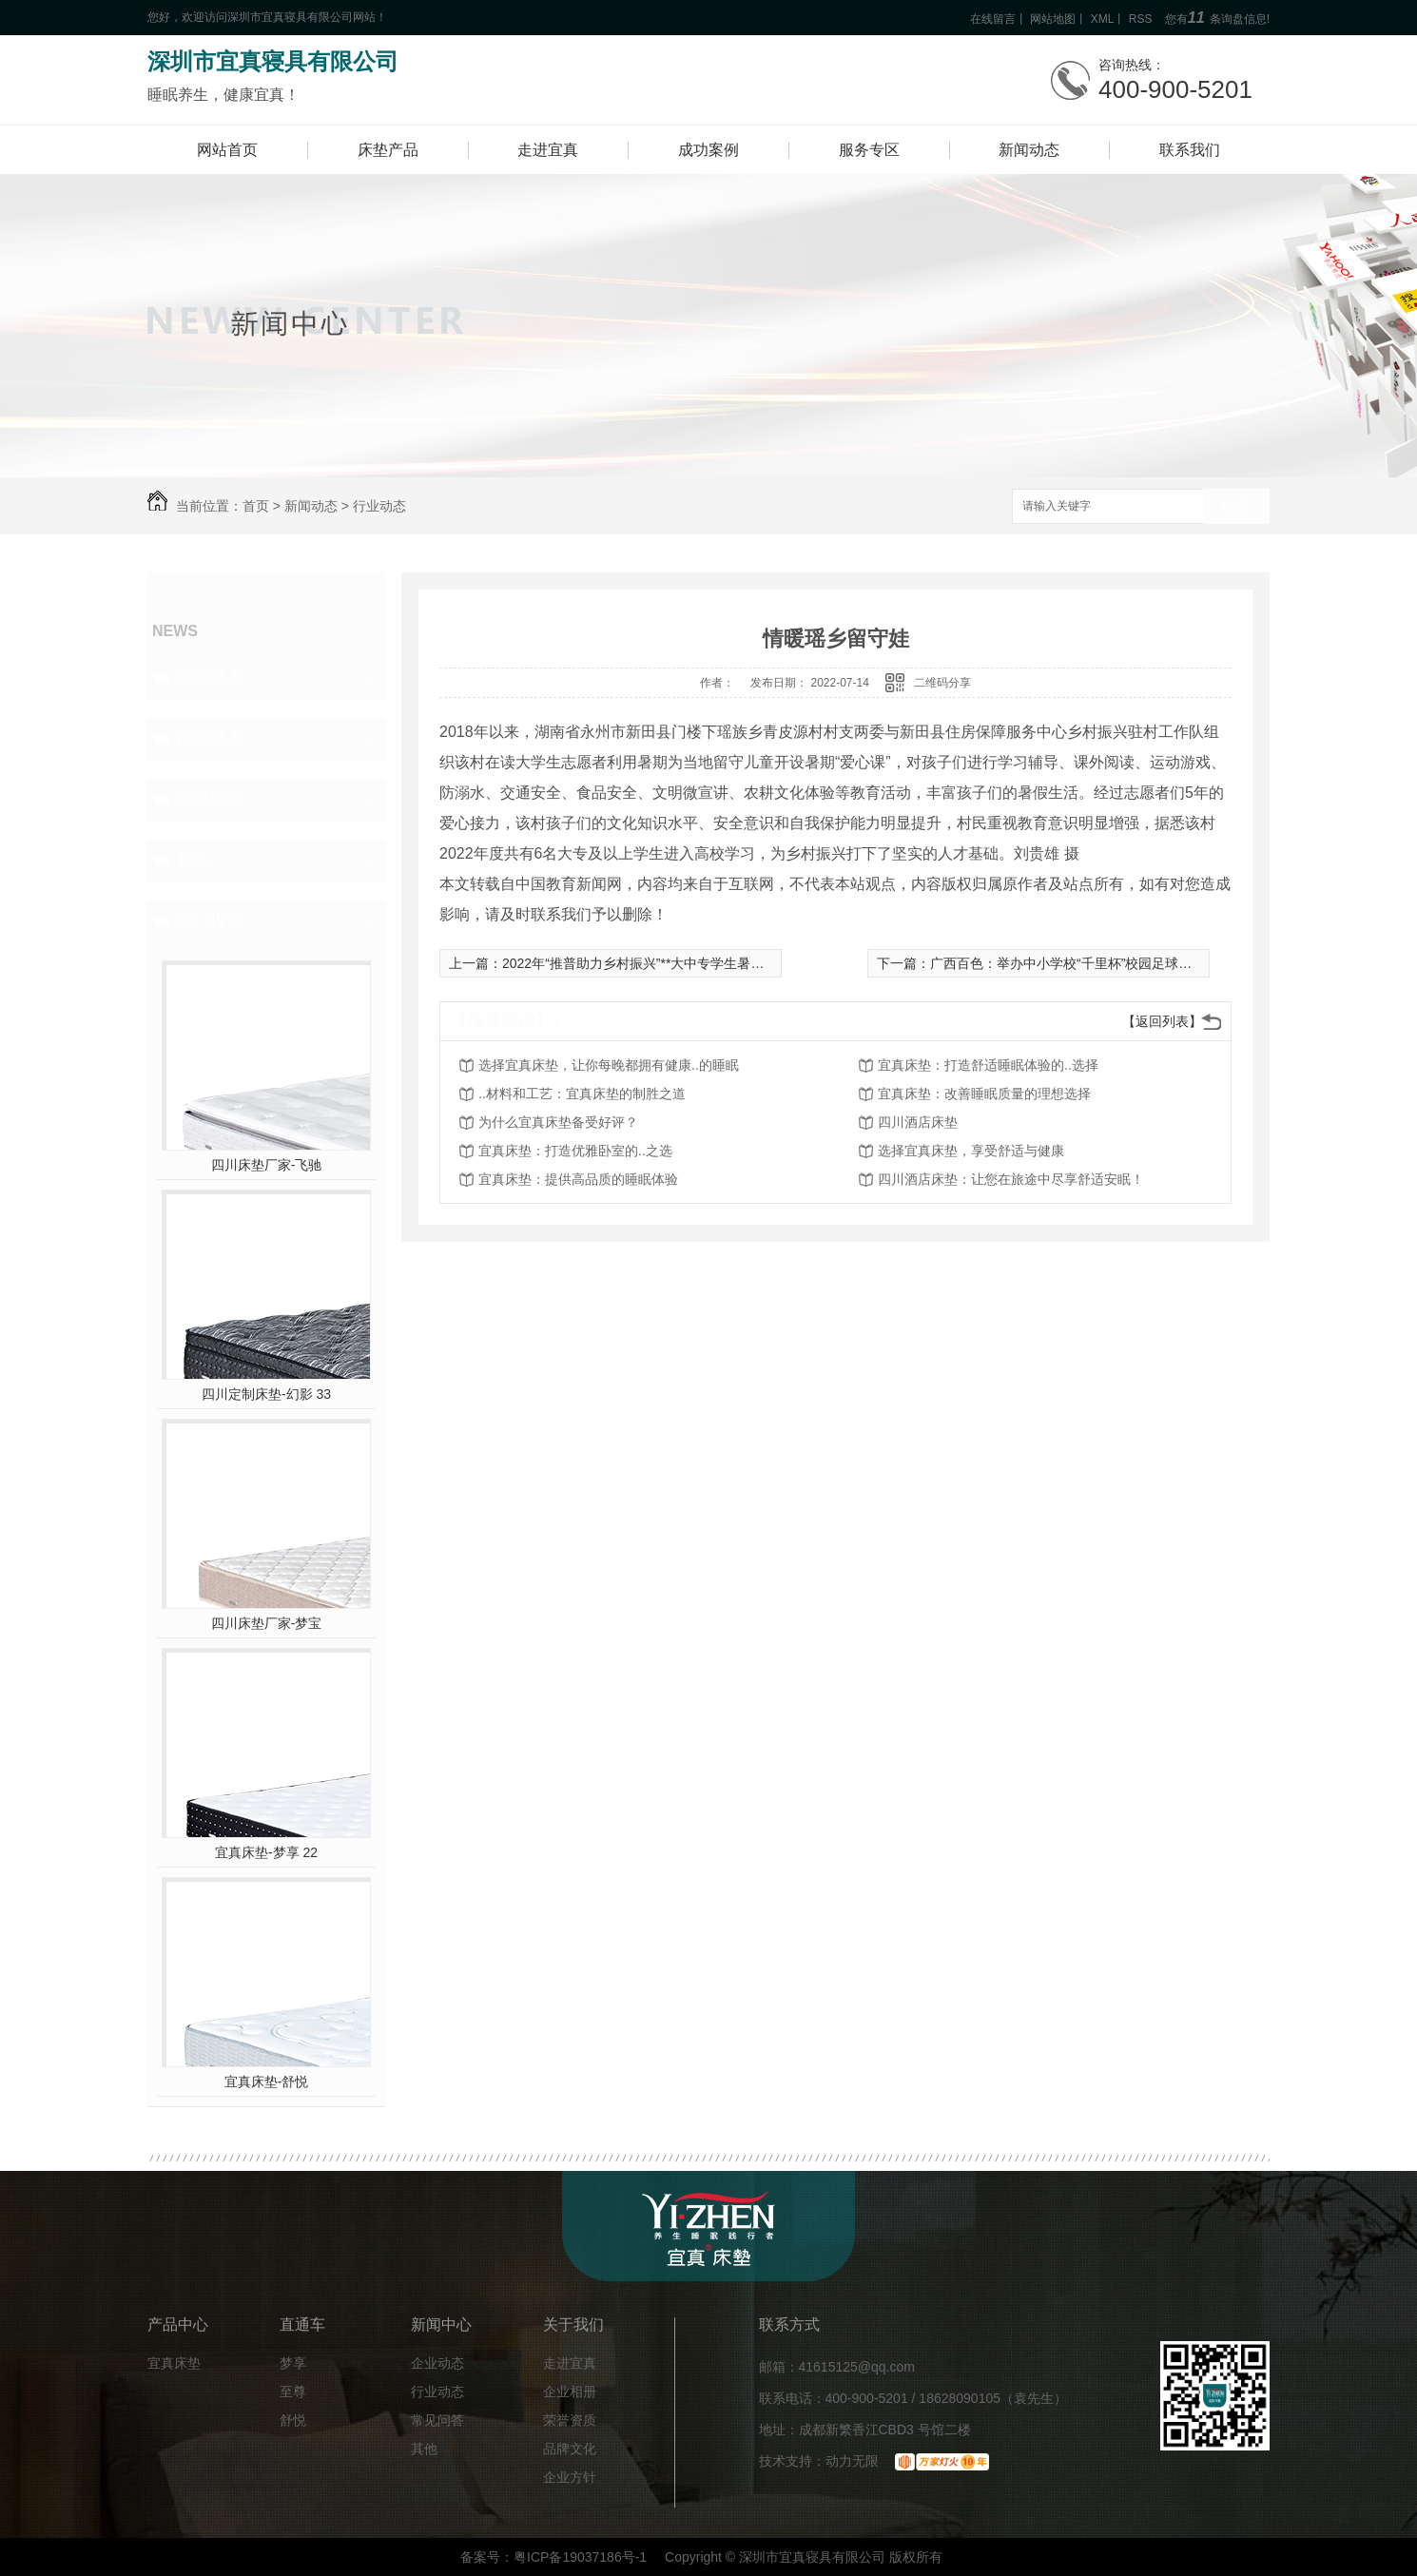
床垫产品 (388, 150)
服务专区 (869, 150)
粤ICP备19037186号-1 (580, 2557)
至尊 (293, 2392)
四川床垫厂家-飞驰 (266, 1164)
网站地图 (1053, 19)
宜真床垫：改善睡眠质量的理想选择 (984, 1093)
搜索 (1236, 507)
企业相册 (569, 2392)
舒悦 (293, 2420)
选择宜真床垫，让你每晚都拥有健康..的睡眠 (608, 1065)
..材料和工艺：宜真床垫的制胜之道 (582, 1093)
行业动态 (379, 505)
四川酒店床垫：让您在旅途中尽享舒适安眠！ (1011, 1179)
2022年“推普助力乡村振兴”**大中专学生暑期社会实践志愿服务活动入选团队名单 (739, 963)
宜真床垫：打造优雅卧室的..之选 (575, 1150)
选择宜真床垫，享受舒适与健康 (971, 1150)
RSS (1141, 19)
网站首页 (227, 150)
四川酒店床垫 (918, 1122)
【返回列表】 (1162, 1021)
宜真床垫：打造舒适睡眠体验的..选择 (988, 1065)
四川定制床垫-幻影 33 (266, 1394)
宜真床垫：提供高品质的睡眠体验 (578, 1179)
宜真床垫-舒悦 (266, 2081)
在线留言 (993, 19)
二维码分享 (942, 682)
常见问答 (210, 799)
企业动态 (210, 678)
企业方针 (569, 2477)
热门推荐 (210, 921)
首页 (256, 505)
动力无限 (852, 2461)
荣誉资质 (569, 2420)
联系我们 (1189, 150)
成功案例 (708, 150)
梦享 (293, 2363)
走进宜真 (547, 150)
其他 (193, 860)
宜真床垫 (174, 2363)
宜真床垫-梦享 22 (266, 1852)
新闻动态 (1029, 150)
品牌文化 (569, 2449)
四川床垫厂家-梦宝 (266, 1623)
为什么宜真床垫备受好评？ (558, 1122)
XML (1103, 19)
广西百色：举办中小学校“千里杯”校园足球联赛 (1067, 963)
